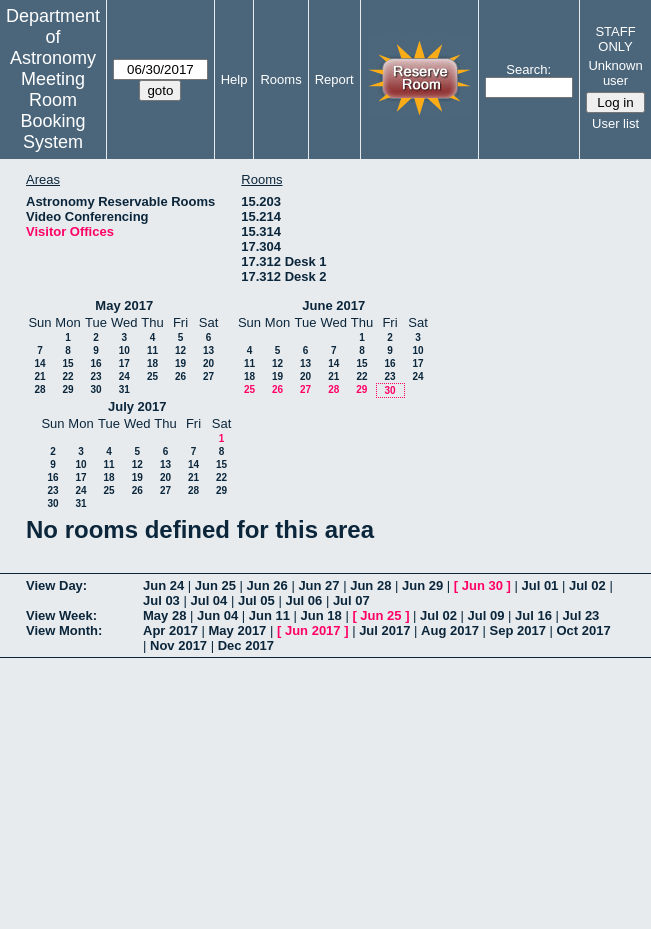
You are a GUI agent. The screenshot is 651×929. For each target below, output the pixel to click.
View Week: (61, 615)
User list (615, 123)
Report (334, 79)
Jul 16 (533, 615)
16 (95, 363)
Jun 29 (422, 585)
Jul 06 (303, 600)
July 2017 (137, 406)
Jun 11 (269, 615)
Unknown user (615, 73)
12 (180, 350)
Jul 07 (351, 600)
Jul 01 (539, 585)
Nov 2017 (178, 645)
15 (67, 363)
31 (124, 389)
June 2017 (333, 305)
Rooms (280, 79)
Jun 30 (482, 585)
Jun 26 (267, 585)
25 (152, 376)
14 (39, 363)
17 (124, 363)
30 (95, 389)
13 (208, 350)
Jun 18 (321, 615)
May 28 (164, 615)
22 (67, 376)
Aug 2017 (450, 630)
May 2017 (124, 305)
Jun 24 (163, 585)
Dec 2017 (246, 645)
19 (180, 363)
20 (208, 363)
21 (39, 376)
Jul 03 (161, 600)
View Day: (56, 585)
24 (124, 376)
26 (180, 376)
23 (95, 376)
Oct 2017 (583, 630)
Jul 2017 (384, 630)
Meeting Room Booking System (52, 110)
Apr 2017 (170, 630)
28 (39, 389)
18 (152, 363)
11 (152, 350)
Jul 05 (256, 600)
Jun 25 (215, 585)
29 (67, 389)
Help (234, 79)
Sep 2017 (518, 630)
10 (124, 350)
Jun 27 (318, 585)
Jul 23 (580, 615)
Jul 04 (208, 600)
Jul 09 (486, 615)
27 (208, 376)
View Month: (64, 630)
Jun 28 (370, 585)
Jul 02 (587, 585)
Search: (528, 69)
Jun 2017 (313, 630)
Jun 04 (217, 615)
